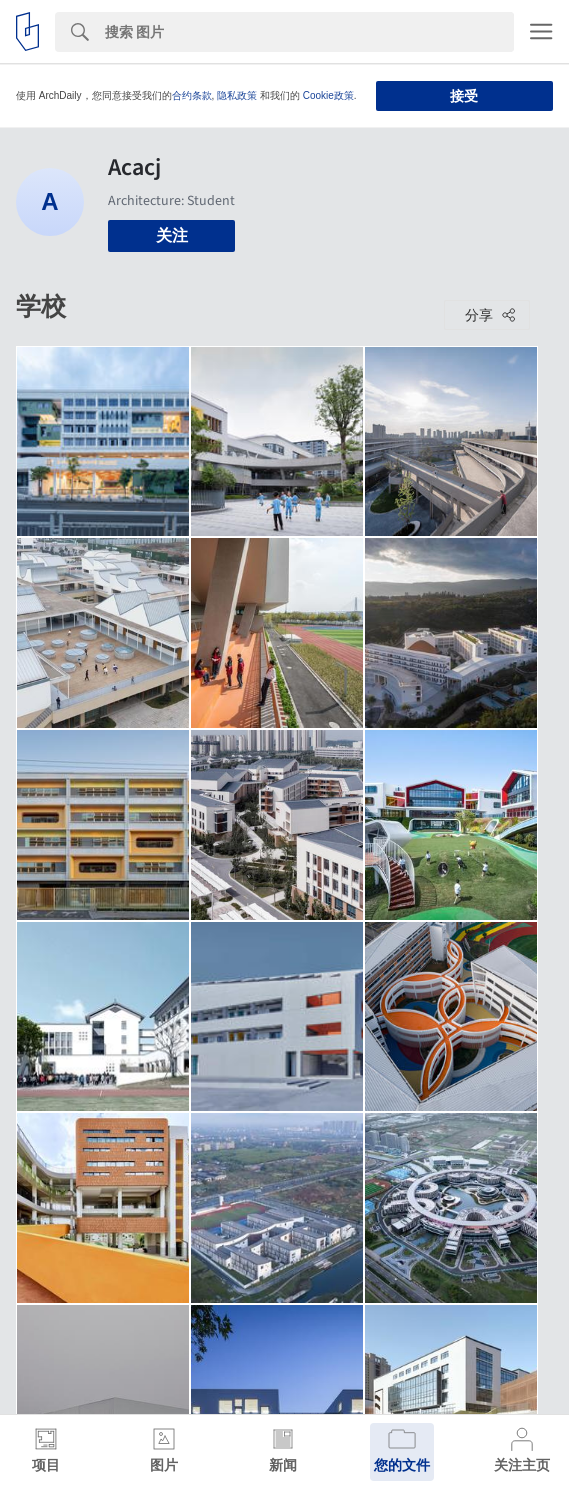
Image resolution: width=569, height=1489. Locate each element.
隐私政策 (237, 95)
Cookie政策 (328, 95)
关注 (172, 235)
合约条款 (192, 95)
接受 (464, 96)
